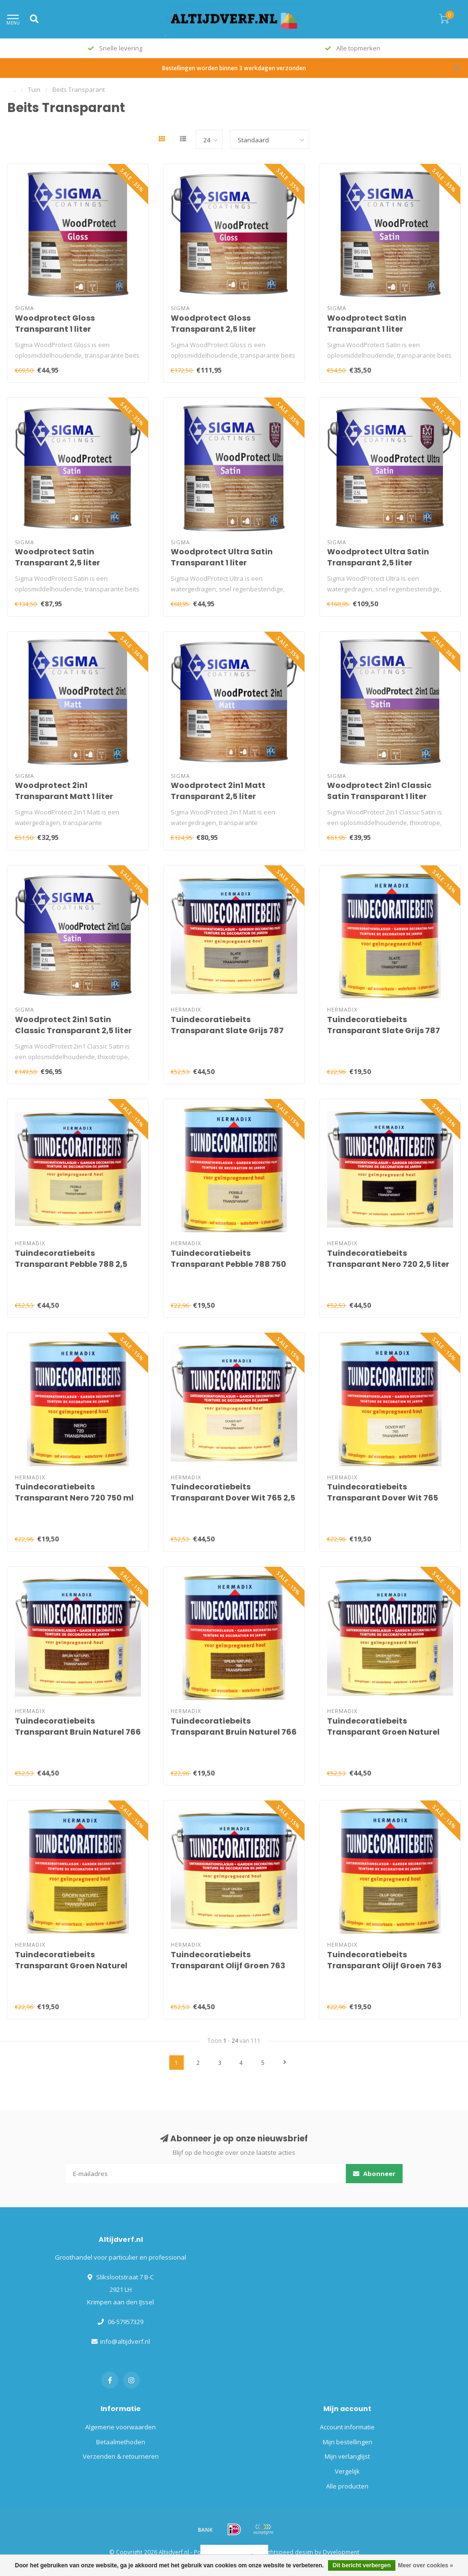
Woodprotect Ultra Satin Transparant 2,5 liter (378, 557)
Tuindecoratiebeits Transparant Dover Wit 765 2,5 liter (233, 1497)
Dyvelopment (341, 2552)
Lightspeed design (288, 2552)
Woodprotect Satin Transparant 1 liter (366, 324)
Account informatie (347, 2427)
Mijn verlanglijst (347, 2456)
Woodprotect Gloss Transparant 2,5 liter (213, 324)
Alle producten (347, 2486)
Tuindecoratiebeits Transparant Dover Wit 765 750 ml (382, 1497)
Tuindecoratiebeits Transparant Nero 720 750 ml (74, 1492)
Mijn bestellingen (347, 2442)
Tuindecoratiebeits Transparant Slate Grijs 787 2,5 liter (227, 1030)
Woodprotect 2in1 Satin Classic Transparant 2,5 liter (73, 1025)
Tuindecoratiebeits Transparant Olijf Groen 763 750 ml (384, 1965)
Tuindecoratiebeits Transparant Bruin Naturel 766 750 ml (234, 1732)
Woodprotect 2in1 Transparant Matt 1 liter (64, 791)
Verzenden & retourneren (121, 2456)
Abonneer (374, 2173)
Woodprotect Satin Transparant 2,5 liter (57, 557)
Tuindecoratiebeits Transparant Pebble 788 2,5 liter (71, 1264)
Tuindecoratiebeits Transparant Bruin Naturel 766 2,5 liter (78, 1732)
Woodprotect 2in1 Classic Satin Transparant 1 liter (379, 791)
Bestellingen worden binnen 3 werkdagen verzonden (234, 68)
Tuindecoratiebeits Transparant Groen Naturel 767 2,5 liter (383, 1732)
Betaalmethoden (120, 2442)
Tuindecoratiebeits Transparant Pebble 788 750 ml (228, 1264)
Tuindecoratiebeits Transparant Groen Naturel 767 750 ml (71, 1965)
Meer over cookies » (425, 2565)
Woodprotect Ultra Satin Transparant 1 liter (222, 557)
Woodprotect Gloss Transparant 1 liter (55, 324)
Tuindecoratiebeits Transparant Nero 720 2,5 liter (388, 1259)
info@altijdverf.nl (125, 2341)
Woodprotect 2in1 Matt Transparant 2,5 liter (218, 791)
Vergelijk (347, 2471)
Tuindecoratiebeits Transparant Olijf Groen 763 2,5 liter (228, 1965)
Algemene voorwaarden (120, 2427)
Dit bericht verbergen (362, 2565)
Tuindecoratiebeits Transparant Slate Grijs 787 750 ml (383, 1030)
